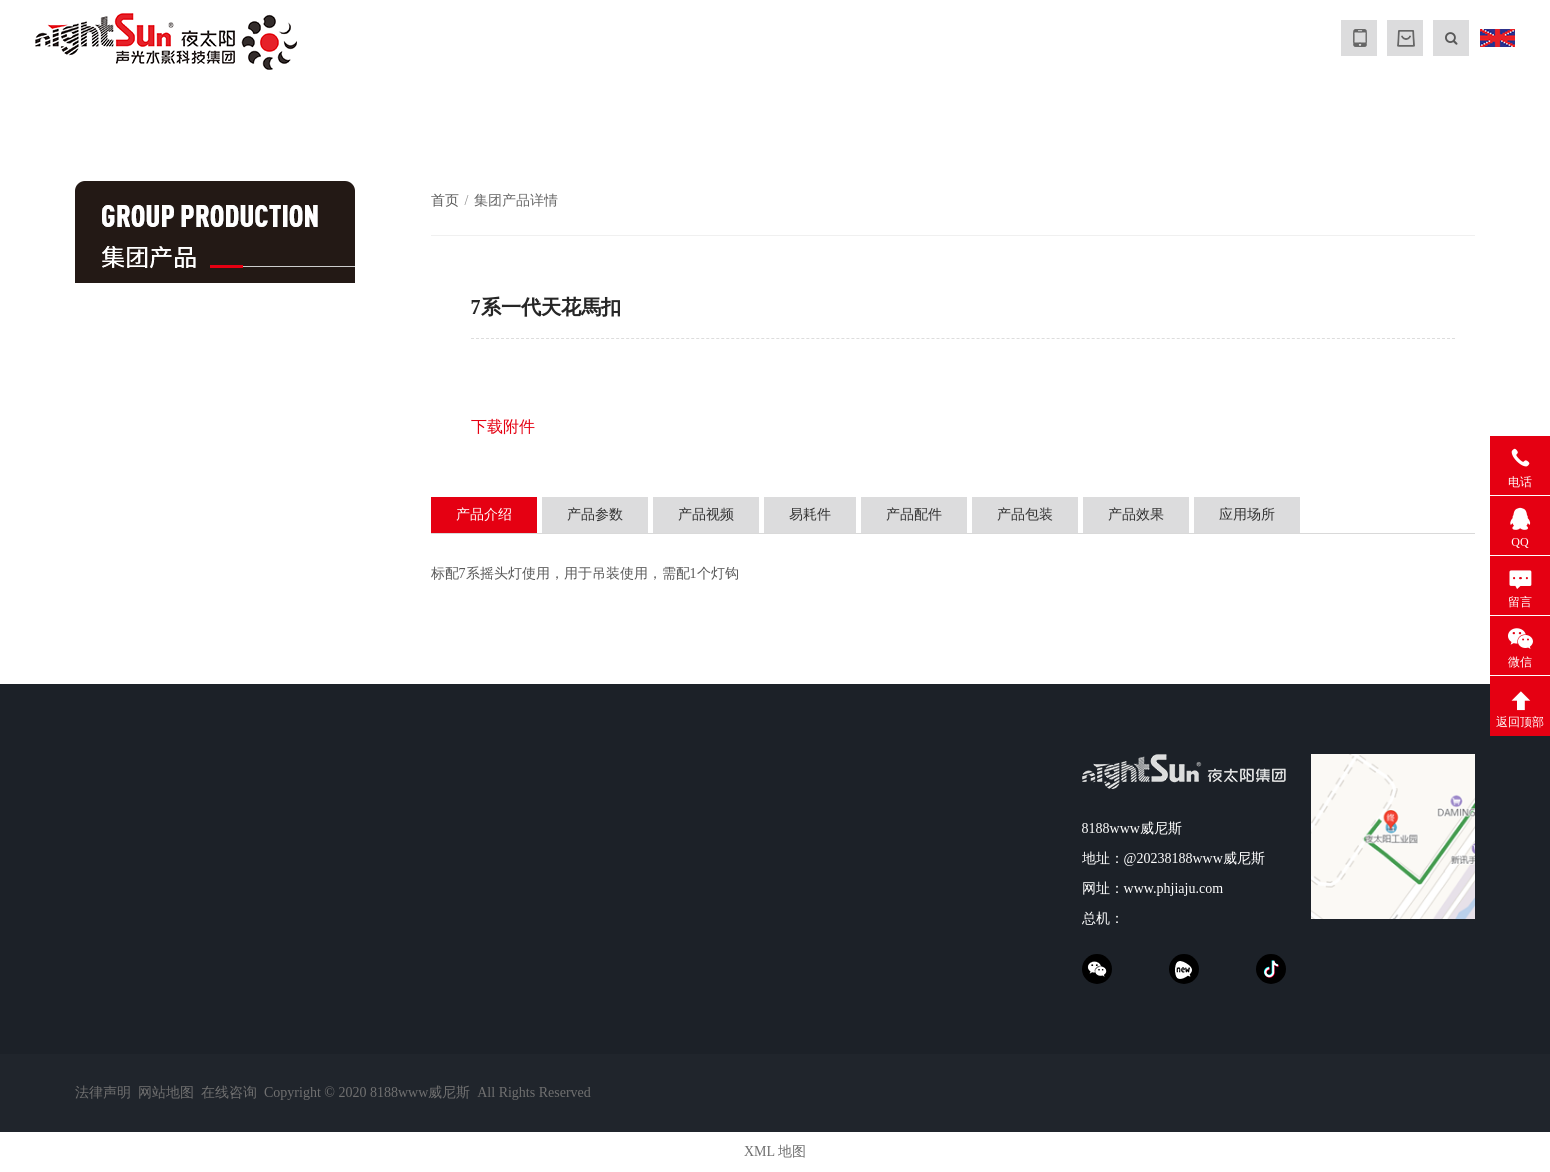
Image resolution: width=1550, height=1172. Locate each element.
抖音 (1271, 969)
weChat (1097, 969)
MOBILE (1359, 38)
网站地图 (166, 1092)
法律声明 (103, 1092)
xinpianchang (1184, 969)
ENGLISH (1497, 38)
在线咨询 (229, 1092)
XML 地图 (775, 1151)
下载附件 (503, 426)
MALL (1405, 38)
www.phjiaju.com (1173, 888)
